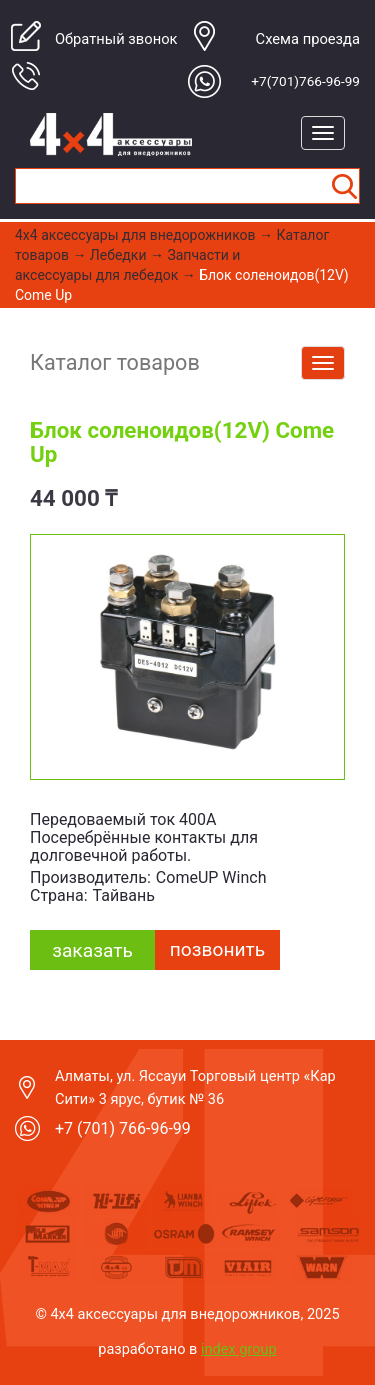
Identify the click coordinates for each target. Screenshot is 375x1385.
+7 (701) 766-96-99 (123, 1128)
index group (239, 1349)
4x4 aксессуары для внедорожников (135, 235)
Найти (344, 186)
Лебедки (118, 255)
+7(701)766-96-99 (305, 81)
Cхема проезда (308, 39)
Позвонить (217, 949)
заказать (92, 950)
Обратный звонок (116, 39)
